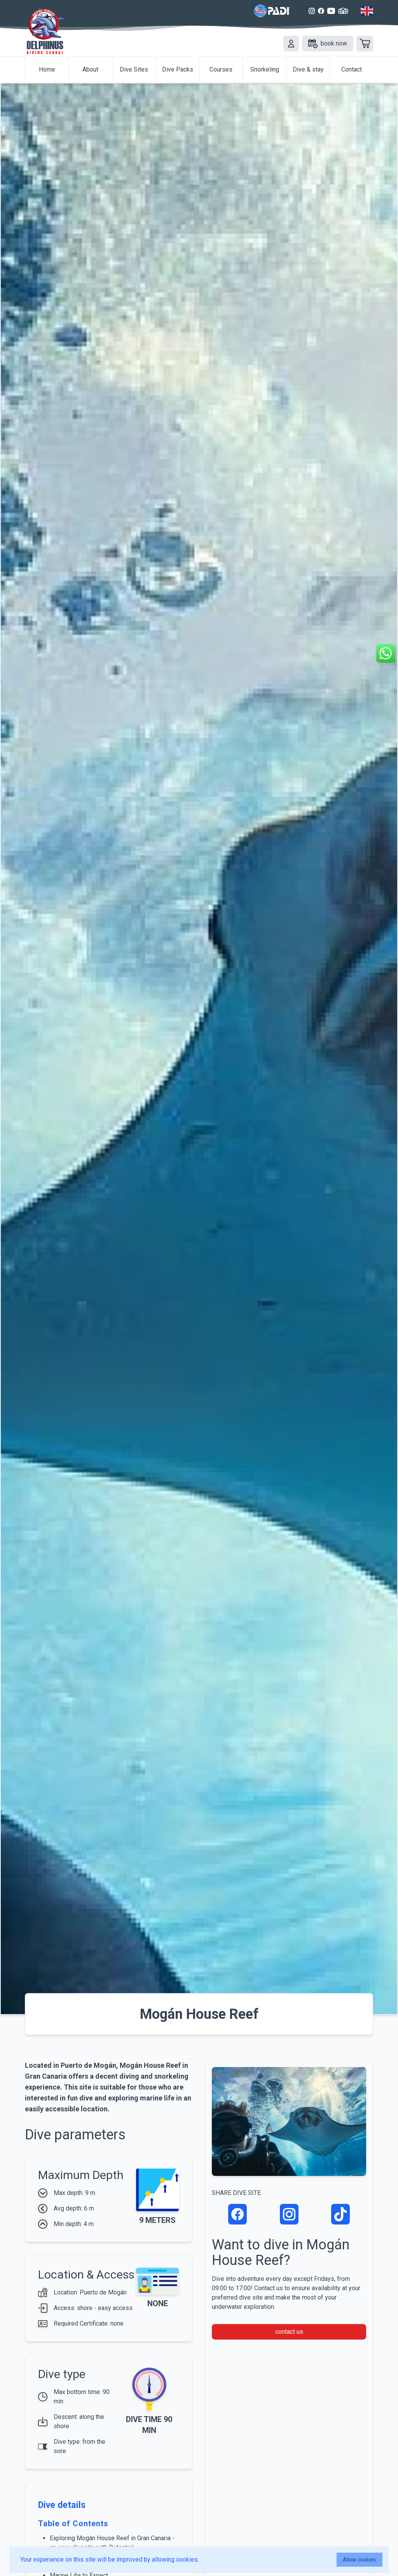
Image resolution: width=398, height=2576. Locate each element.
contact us (289, 2331)
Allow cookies (359, 2560)
